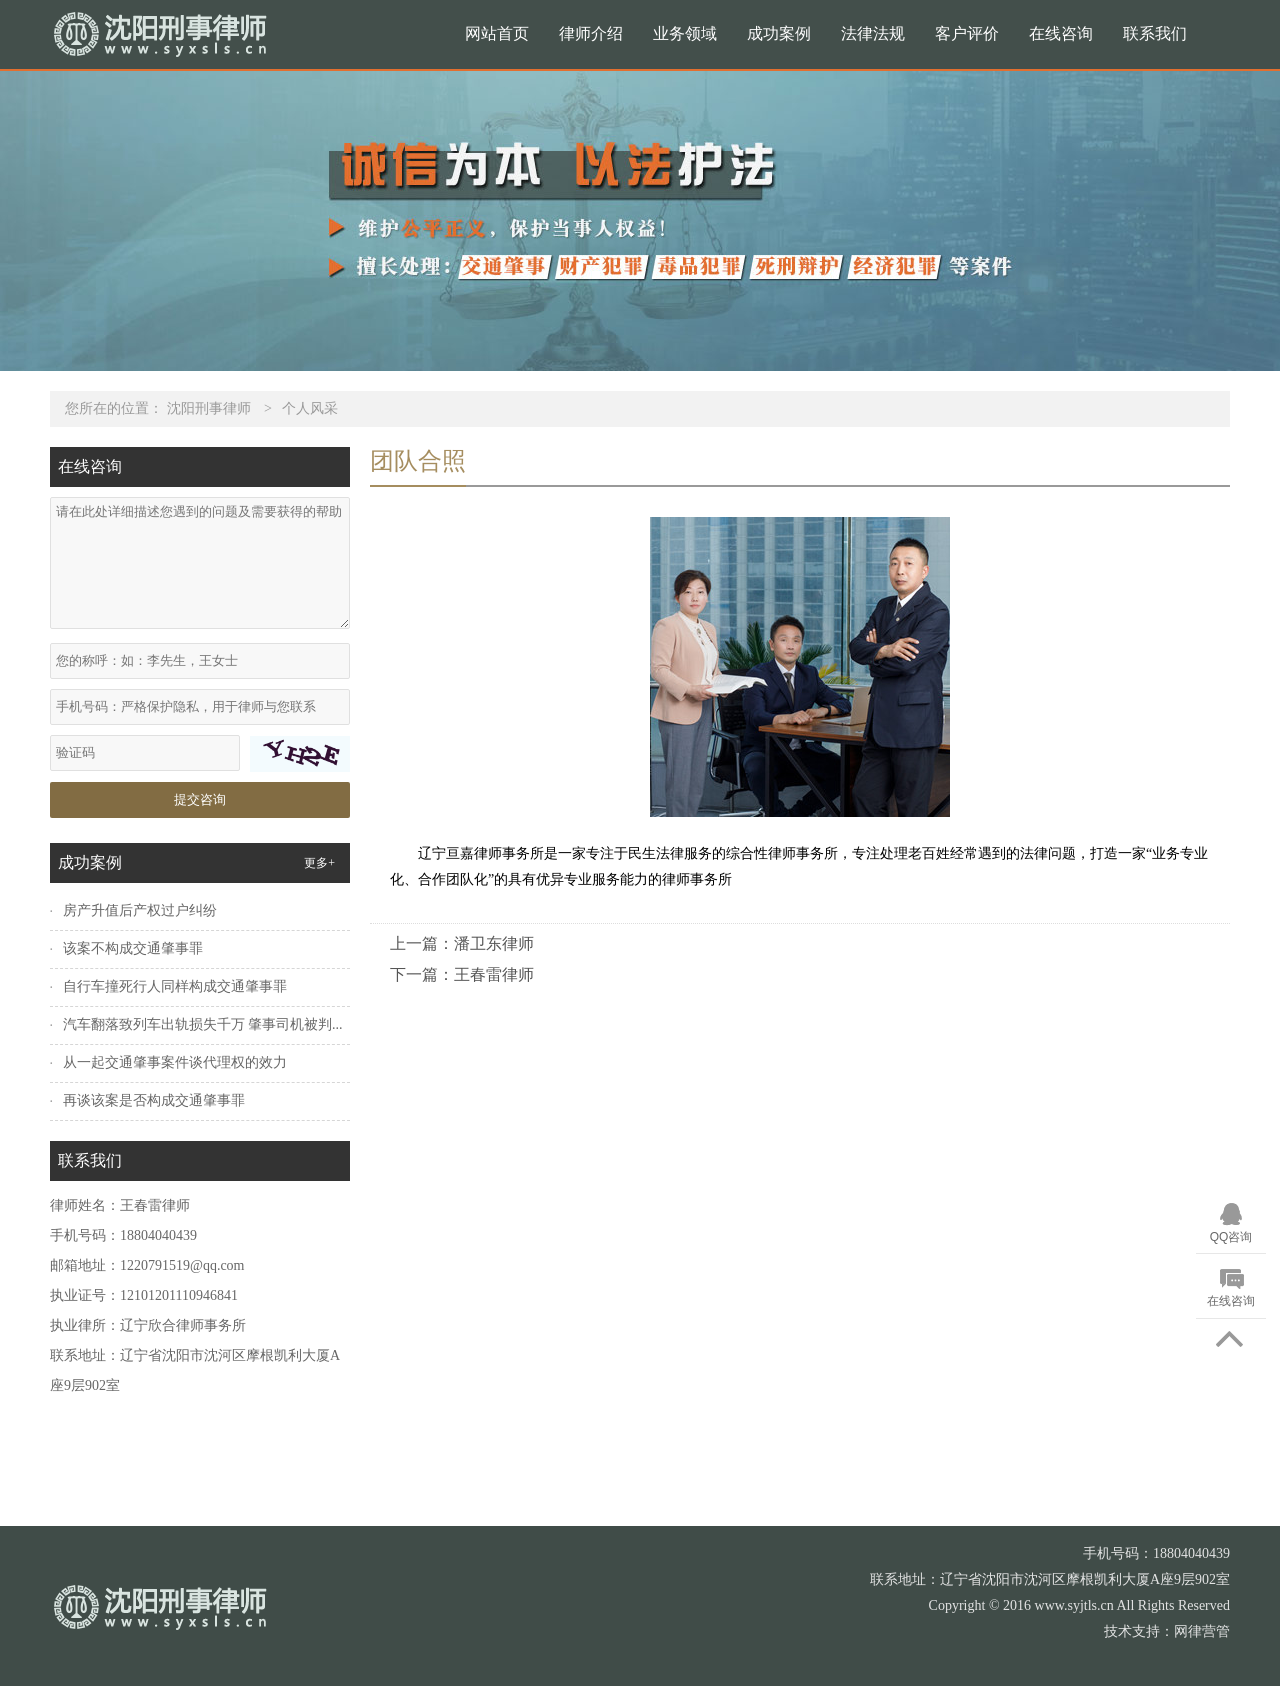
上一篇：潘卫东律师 (462, 943)
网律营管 (1202, 1631)
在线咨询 (1061, 33)
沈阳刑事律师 (209, 408)
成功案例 (779, 33)
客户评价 (967, 33)
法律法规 (873, 33)
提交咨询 (200, 799)
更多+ (319, 863)
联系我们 (1155, 33)
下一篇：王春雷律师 (462, 974)
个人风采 (310, 408)
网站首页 (497, 33)
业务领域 (685, 33)
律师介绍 (591, 33)
